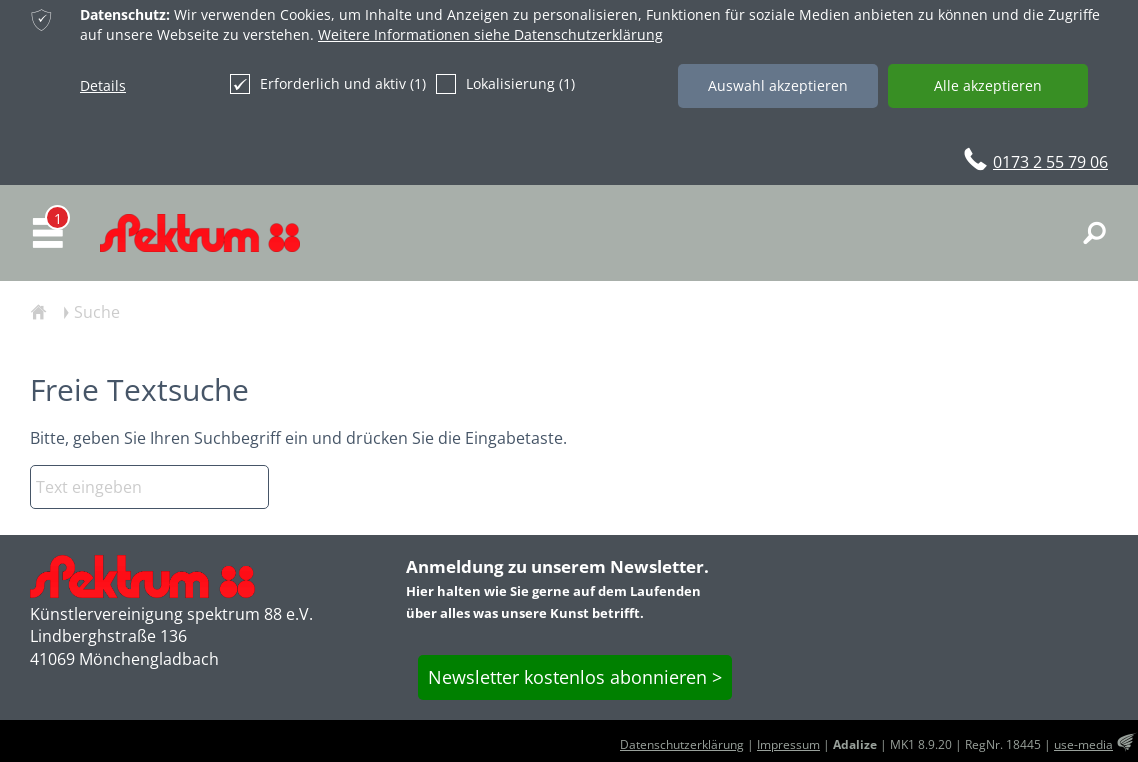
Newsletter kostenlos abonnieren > (575, 677)
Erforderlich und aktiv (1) (328, 84)
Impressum (788, 744)
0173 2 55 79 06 (1050, 162)
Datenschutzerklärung (682, 744)
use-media (1083, 744)
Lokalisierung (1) (505, 84)
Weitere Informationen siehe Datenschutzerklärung (490, 34)
